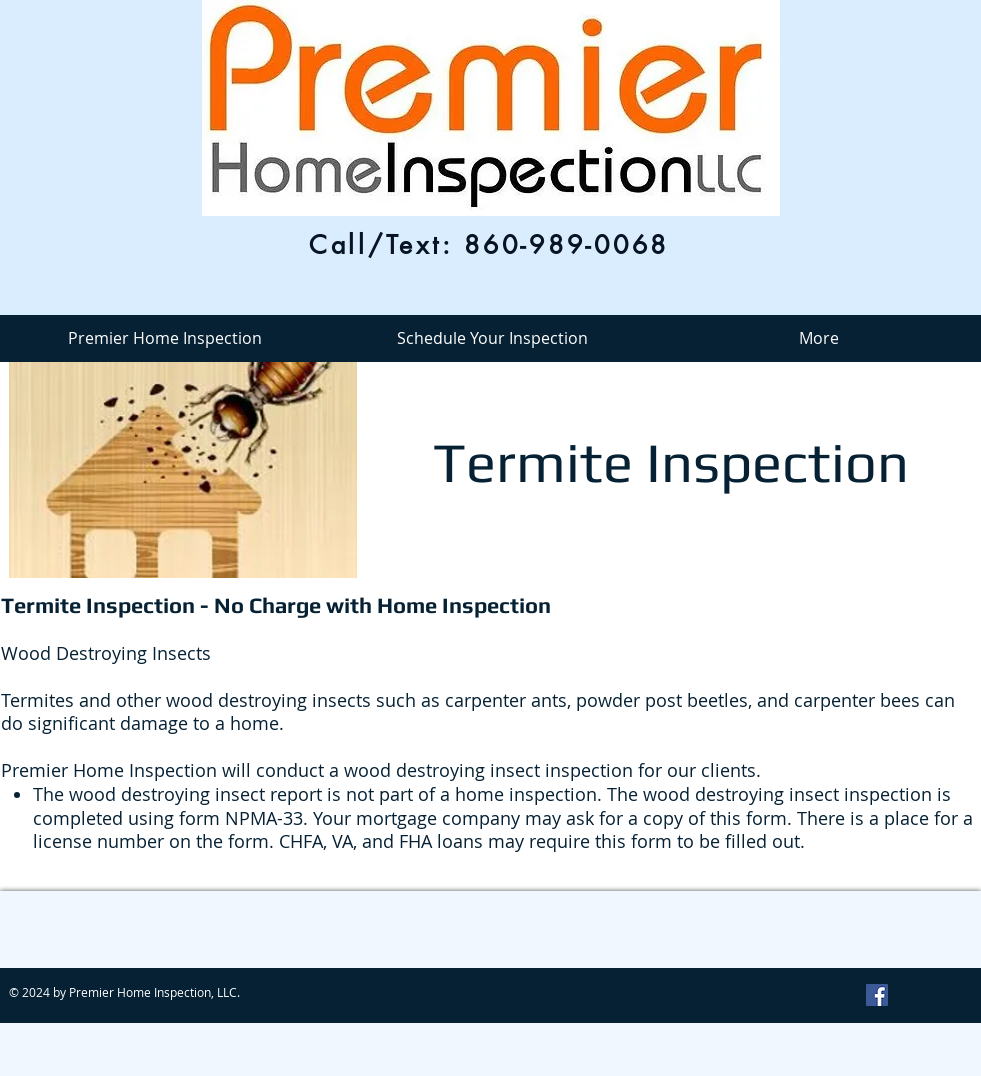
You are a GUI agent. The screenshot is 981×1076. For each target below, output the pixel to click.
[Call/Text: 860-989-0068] (489, 244)
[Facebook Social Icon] (877, 995)
